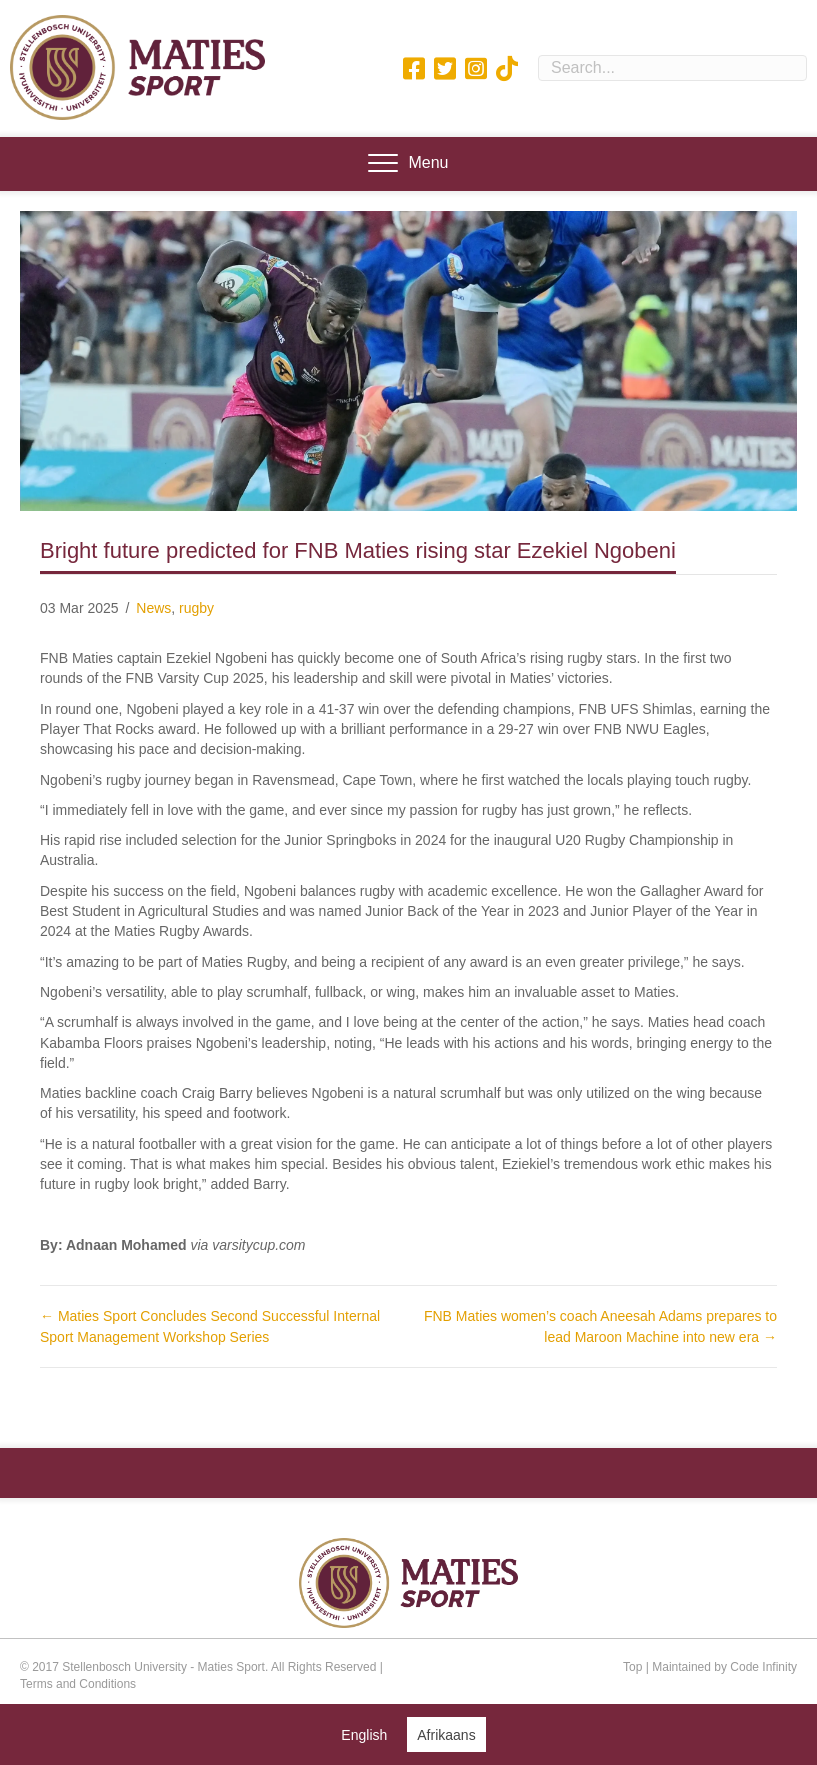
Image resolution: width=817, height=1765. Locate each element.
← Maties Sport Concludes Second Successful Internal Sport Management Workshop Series (210, 1326)
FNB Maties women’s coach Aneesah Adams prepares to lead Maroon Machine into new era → (600, 1326)
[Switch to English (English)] (364, 1734)
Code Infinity (763, 1667)
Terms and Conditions (78, 1684)
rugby (196, 608)
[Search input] (672, 68)
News (153, 608)
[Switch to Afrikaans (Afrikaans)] (446, 1734)
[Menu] (408, 164)
